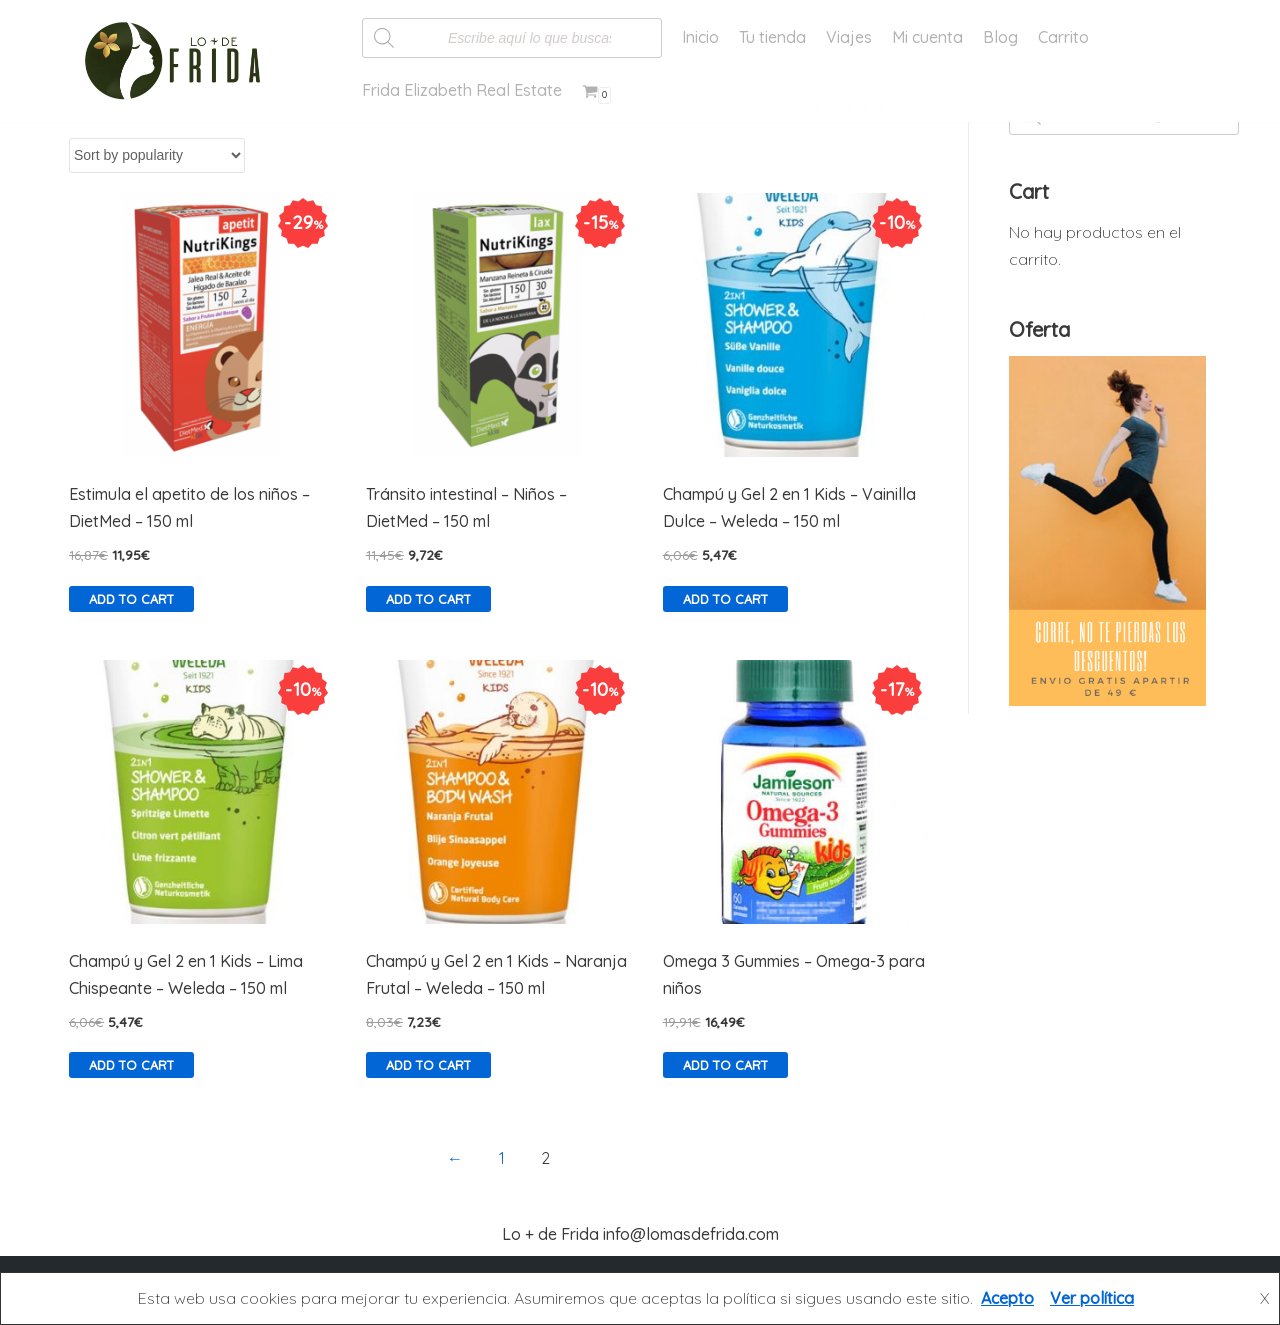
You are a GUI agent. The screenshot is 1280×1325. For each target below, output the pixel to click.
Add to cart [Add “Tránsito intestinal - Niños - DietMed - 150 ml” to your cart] (428, 599)
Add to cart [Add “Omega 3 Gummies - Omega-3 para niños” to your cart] (725, 1065)
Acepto (1007, 1298)
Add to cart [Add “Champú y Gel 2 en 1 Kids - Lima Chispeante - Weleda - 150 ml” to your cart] (131, 1065)
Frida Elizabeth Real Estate (462, 90)
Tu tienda (772, 37)
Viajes (849, 37)
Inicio (700, 37)
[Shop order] (157, 155)
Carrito (1063, 37)
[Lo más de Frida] (179, 61)
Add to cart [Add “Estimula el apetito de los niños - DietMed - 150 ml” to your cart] (131, 599)
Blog (1000, 37)
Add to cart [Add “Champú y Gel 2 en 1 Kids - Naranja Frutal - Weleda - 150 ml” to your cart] (428, 1065)
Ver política (1092, 1298)
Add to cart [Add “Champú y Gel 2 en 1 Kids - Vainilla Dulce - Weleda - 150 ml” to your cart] (725, 599)
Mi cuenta (927, 37)
